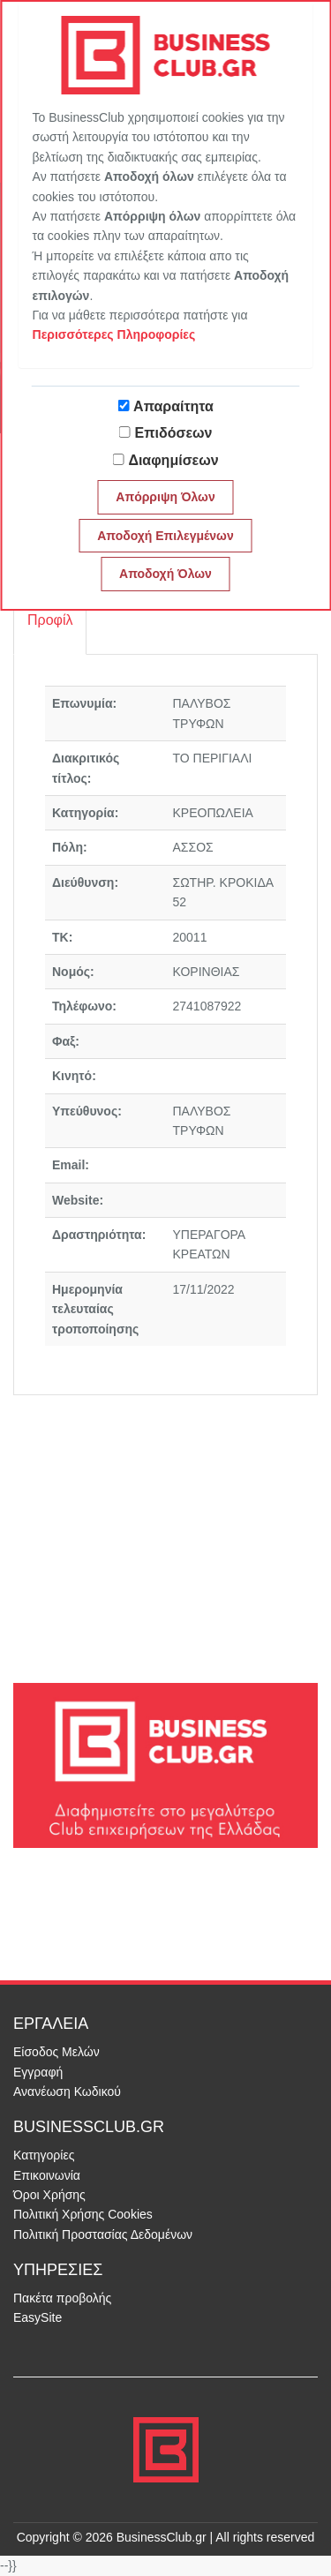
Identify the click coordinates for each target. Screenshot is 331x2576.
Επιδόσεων (174, 432)
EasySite (37, 2317)
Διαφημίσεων (173, 460)
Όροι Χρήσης (49, 2195)
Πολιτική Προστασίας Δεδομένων (102, 2234)
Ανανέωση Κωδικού (67, 2091)
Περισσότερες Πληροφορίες (114, 334)
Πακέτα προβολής (62, 2298)
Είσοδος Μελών (56, 2052)
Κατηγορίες (43, 2155)
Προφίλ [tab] (49, 619)
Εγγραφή (38, 2072)
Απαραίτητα (173, 406)
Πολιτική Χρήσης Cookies (83, 2214)
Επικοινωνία (46, 2175)
